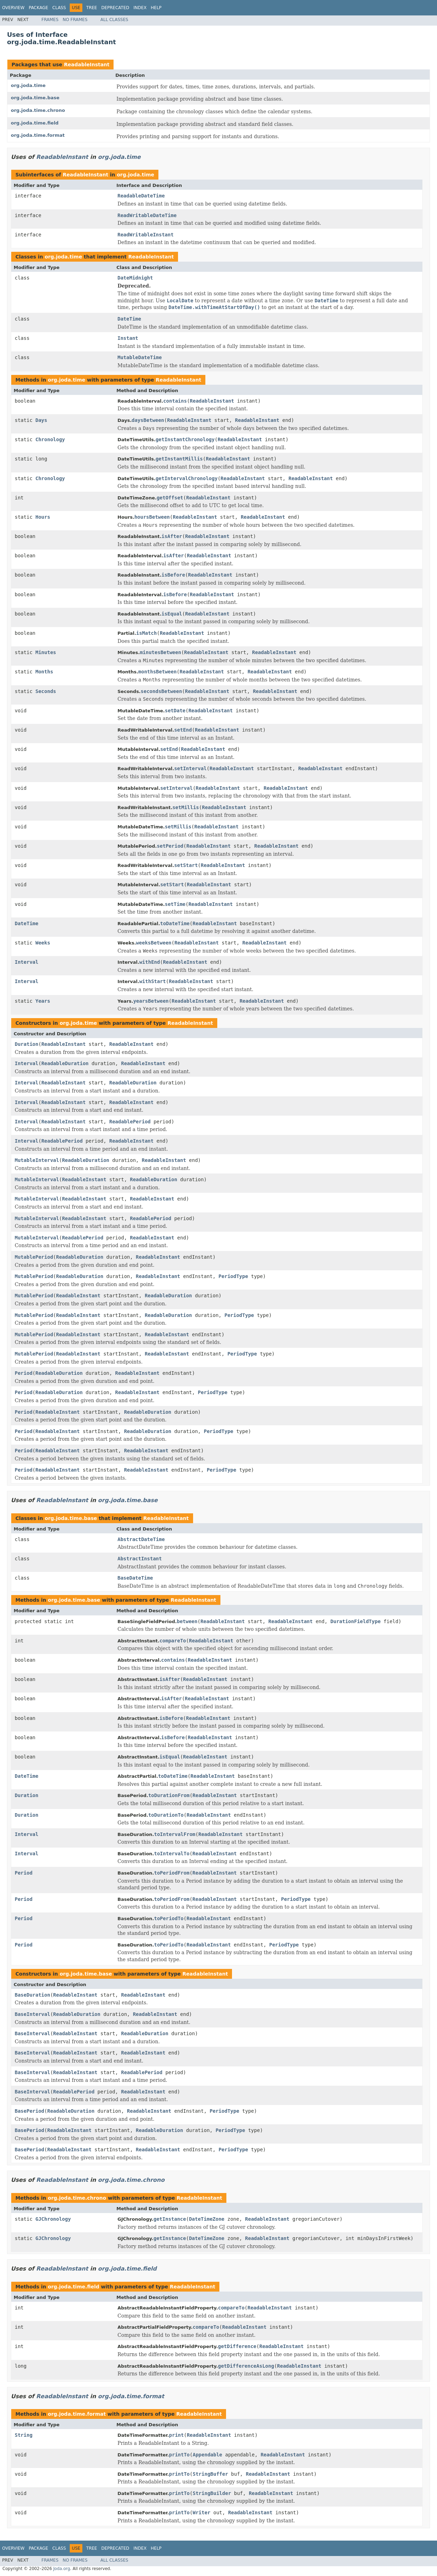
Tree (91, 7)
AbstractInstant (139, 1558)
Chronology (50, 439)
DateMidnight (135, 278)
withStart (152, 981)
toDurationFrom (169, 1795)
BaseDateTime (135, 1578)
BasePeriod (29, 2111)
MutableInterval (37, 1160)
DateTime (129, 319)
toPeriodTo (169, 1918)
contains (175, 401)
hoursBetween (152, 517)
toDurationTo (166, 1815)
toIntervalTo (172, 1853)
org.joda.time (28, 85)
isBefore (173, 575)
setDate (175, 710)
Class (59, 7)
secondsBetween (161, 691)
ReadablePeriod (130, 1121)
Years (42, 1001)
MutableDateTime (139, 357)
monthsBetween (157, 671)
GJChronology (53, 2219)
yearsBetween (151, 1001)
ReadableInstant (86, 64)
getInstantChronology (185, 439)
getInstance (169, 2219)
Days (41, 420)
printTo (179, 2454)
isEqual (172, 614)
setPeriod (170, 846)
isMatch (146, 633)
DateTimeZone (206, 2219)
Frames (50, 19)
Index (140, 7)
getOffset (170, 497)
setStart (186, 865)
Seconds (45, 691)
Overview (13, 7)
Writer (202, 2512)
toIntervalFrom (175, 1834)
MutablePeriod (34, 1257)
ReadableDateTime (141, 196)
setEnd (183, 730)
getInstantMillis (179, 459)
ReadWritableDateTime (147, 215)
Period (24, 1373)
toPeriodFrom (172, 1873)
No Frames (75, 19)
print (176, 2435)
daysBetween (148, 420)
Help (156, 7)
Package (38, 7)
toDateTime (175, 923)
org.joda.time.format (38, 135)
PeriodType (233, 1276)
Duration (26, 1044)
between (187, 1621)
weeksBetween (153, 943)
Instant (127, 338)
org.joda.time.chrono (38, 110)
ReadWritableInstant (145, 234)
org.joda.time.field (35, 123)
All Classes (114, 19)
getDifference (237, 2346)
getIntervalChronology (187, 478)
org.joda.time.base (35, 97)
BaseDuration (32, 1995)
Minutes (45, 652)
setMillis (185, 807)
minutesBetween (160, 652)
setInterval (190, 768)
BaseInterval (32, 2014)
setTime (175, 904)
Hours (42, 517)
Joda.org (61, 2568)
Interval (26, 962)
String (24, 2435)
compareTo (172, 1640)
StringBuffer (210, 2474)
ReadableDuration (65, 1063)
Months (44, 671)
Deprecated (115, 7)
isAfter (172, 536)
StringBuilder (212, 2493)
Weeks (42, 943)
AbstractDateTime (141, 1539)
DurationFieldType (355, 1621)
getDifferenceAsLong (246, 2366)
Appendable (207, 2454)
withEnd (149, 962)
